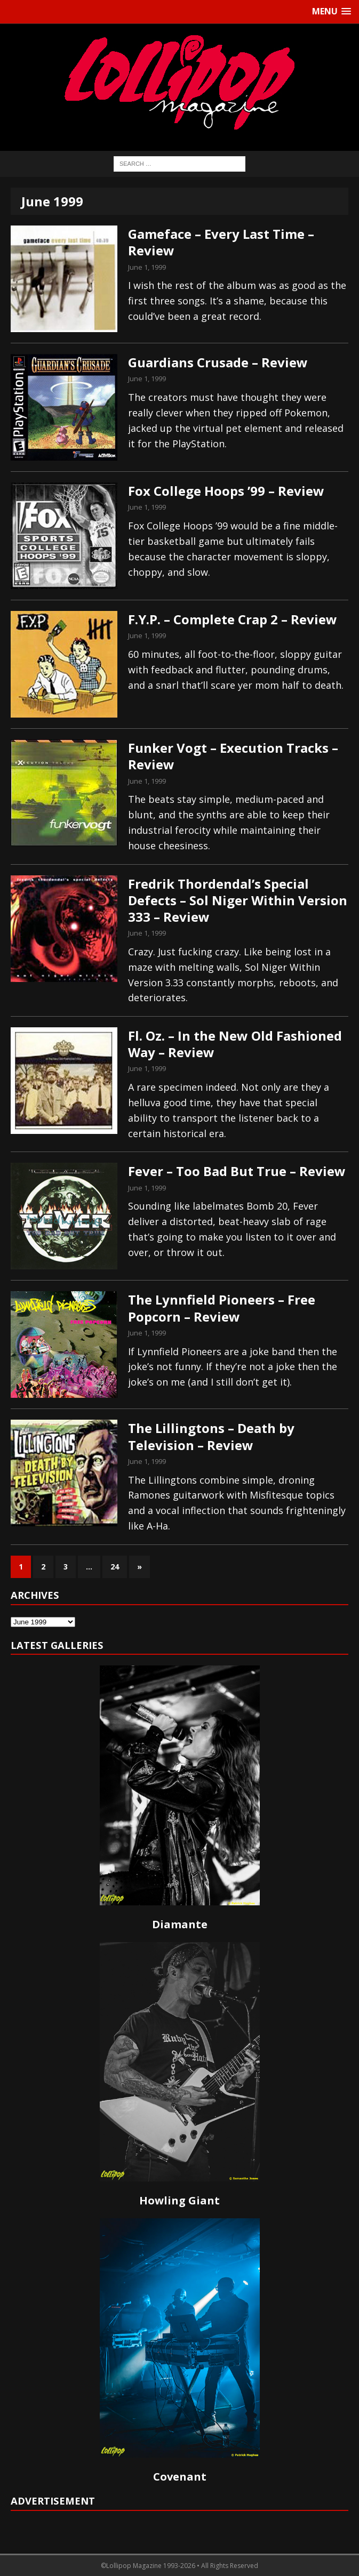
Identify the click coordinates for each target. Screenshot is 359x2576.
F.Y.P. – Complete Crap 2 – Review (232, 619)
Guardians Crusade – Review (218, 362)
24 (114, 1566)
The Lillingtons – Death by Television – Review (211, 1436)
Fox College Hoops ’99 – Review (226, 491)
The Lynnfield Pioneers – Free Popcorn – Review (221, 1308)
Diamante (180, 1924)
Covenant (179, 2476)
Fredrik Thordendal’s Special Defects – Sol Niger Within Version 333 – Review (237, 900)
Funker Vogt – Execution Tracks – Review (233, 756)
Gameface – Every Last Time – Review (221, 242)
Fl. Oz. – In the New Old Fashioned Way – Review (235, 1044)
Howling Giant (179, 2200)
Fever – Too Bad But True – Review (237, 1171)
